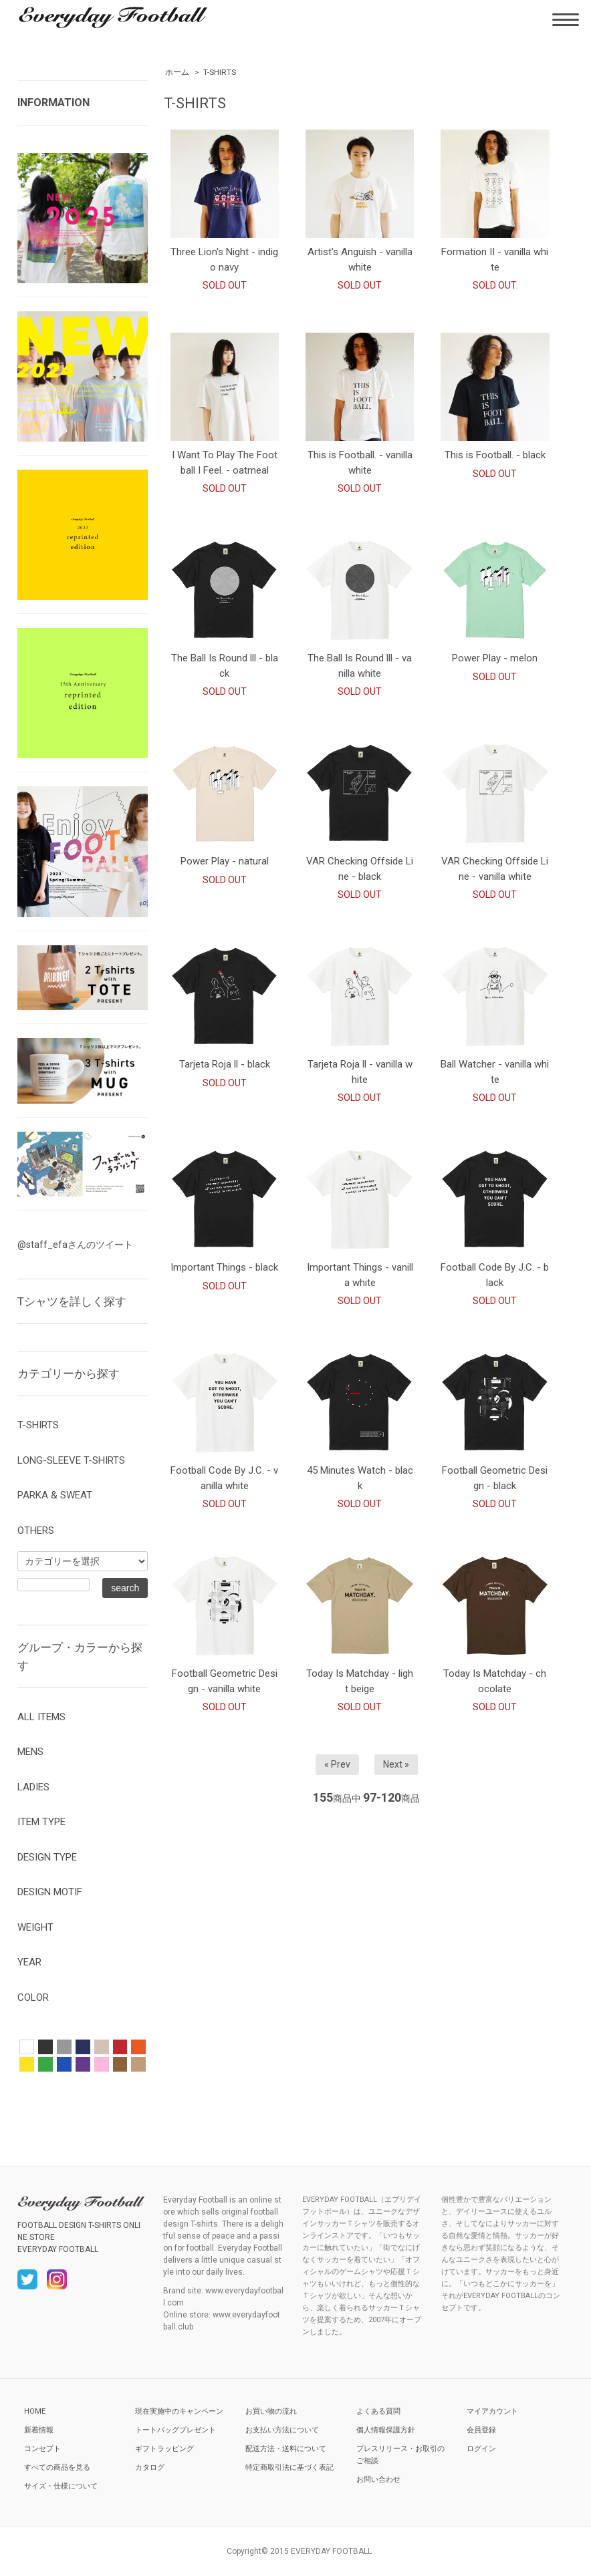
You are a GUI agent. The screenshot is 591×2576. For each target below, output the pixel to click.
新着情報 (38, 2430)
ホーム (177, 72)
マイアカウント (492, 2411)
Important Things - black (224, 1267)
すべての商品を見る (57, 2467)
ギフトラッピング (164, 2448)
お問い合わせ (378, 2479)
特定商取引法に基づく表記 (289, 2467)
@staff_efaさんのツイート (75, 1244)
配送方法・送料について (285, 2448)
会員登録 (481, 2430)
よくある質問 (378, 2411)
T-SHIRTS (219, 72)
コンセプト (42, 2448)
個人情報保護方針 (385, 2430)
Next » (396, 1764)
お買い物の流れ (271, 2411)
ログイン (481, 2448)
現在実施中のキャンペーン (179, 2411)
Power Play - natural (225, 861)
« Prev (337, 1764)
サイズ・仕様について (61, 2486)
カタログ (149, 2467)
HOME (34, 2411)
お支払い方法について (282, 2430)
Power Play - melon (495, 658)
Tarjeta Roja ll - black (224, 1064)
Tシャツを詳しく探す (71, 1301)
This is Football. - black (495, 455)
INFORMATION (53, 102)
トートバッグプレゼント (175, 2430)
